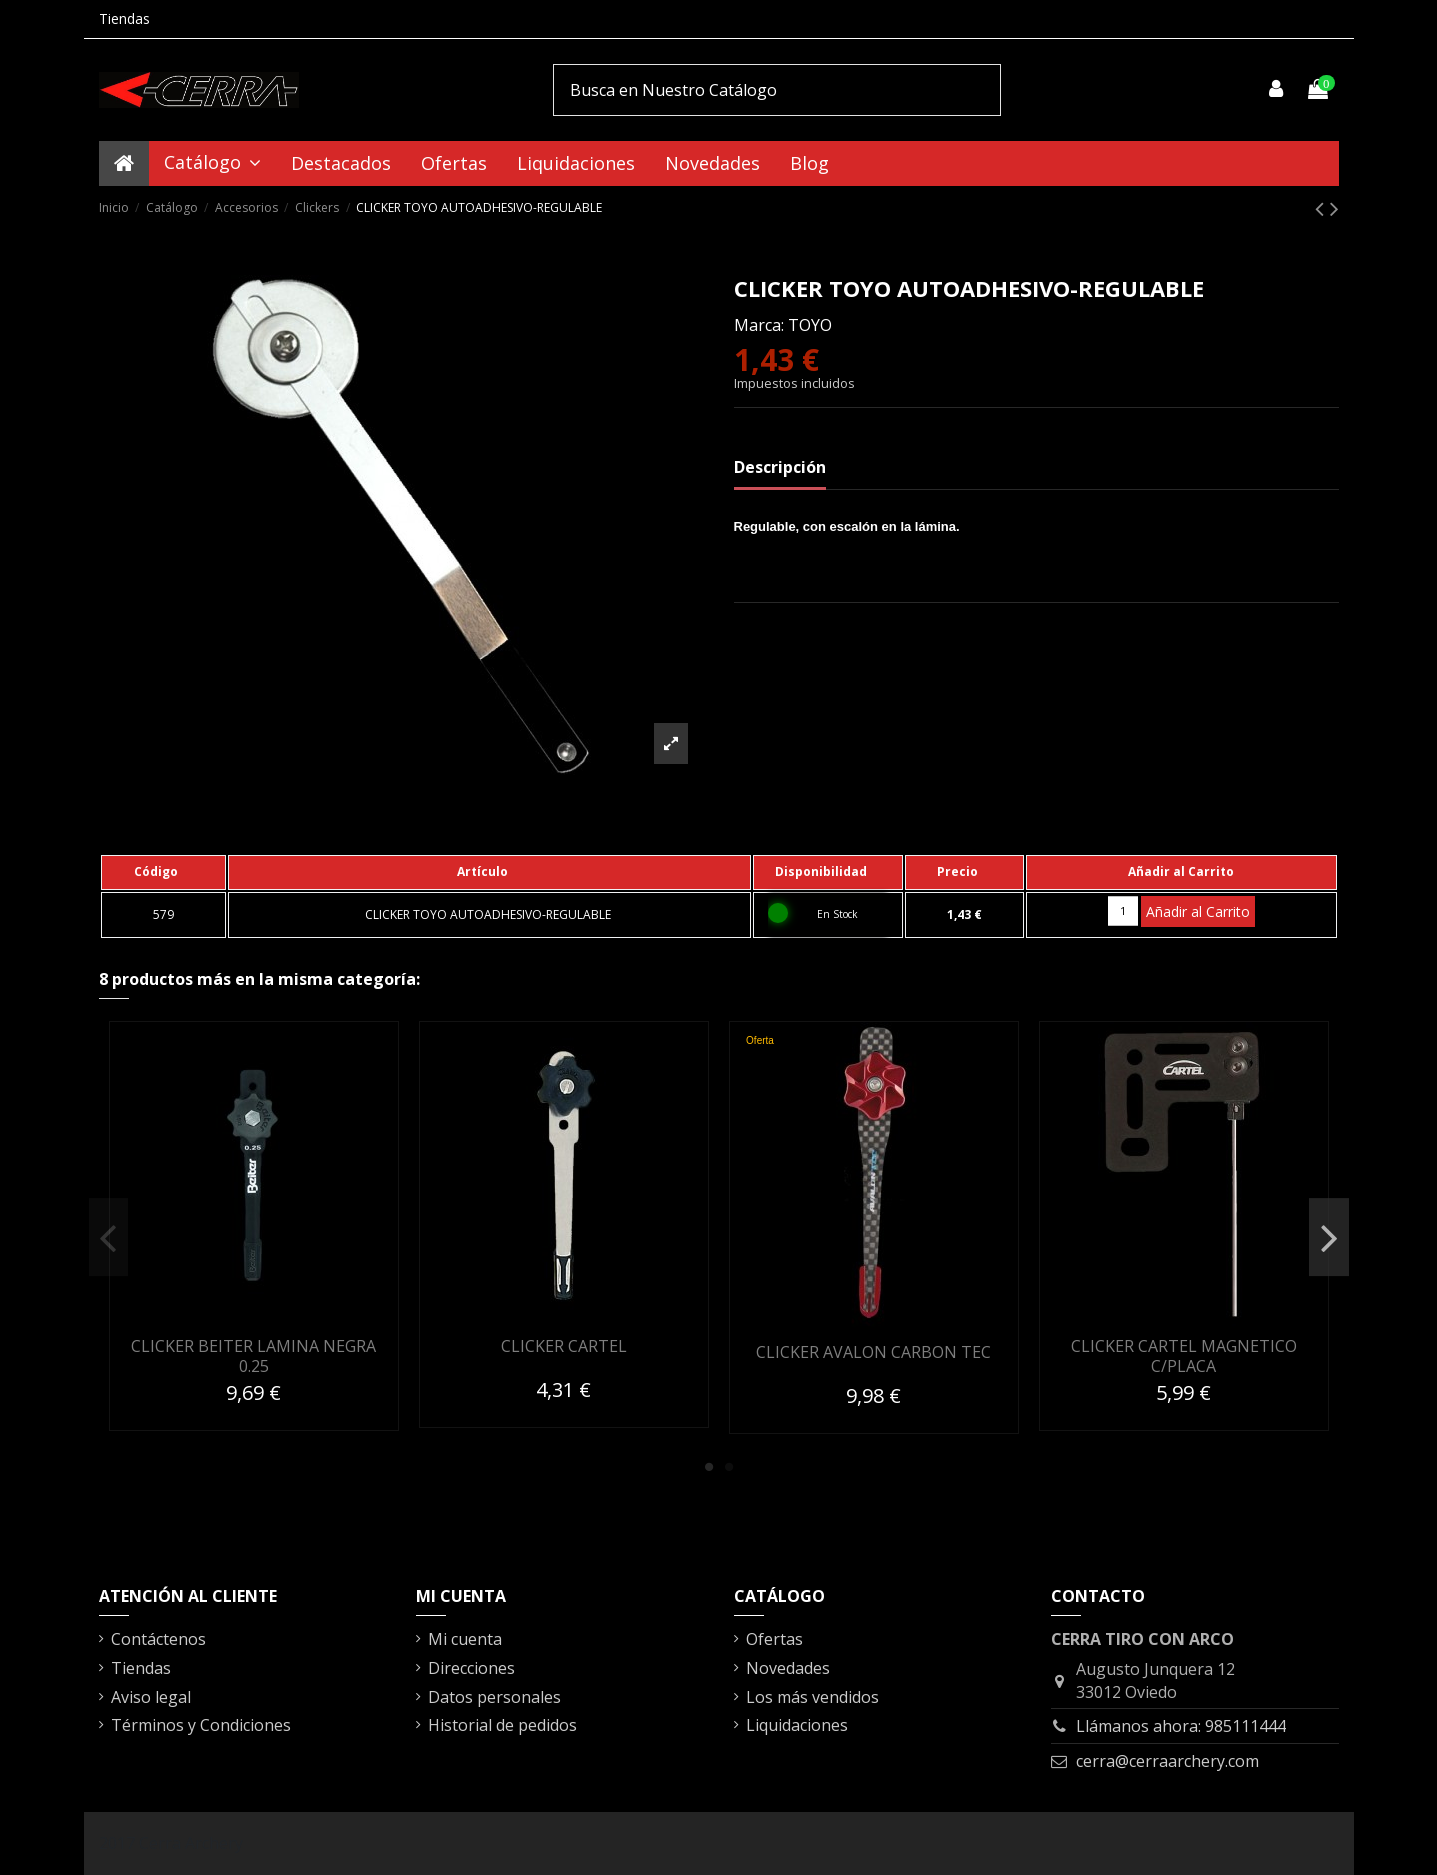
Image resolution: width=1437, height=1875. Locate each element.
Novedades (788, 1668)
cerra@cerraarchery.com (1167, 1761)
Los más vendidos (812, 1697)
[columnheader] (163, 872)
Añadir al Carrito (1198, 911)
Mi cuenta (465, 1639)
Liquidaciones (797, 1725)
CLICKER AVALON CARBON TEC (873, 1352)
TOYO (810, 325)
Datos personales (494, 1697)
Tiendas (124, 18)
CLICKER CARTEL (564, 1346)
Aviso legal (151, 1697)
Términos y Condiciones (201, 1725)
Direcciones (471, 1668)
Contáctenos (158, 1639)
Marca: (759, 325)
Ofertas (774, 1639)
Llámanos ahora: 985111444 (1181, 1726)
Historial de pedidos (502, 1725)
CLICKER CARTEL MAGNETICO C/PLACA (1184, 1355)
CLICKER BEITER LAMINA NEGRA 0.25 (253, 1355)
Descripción (780, 467)
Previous (108, 1238)
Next (1328, 1238)
